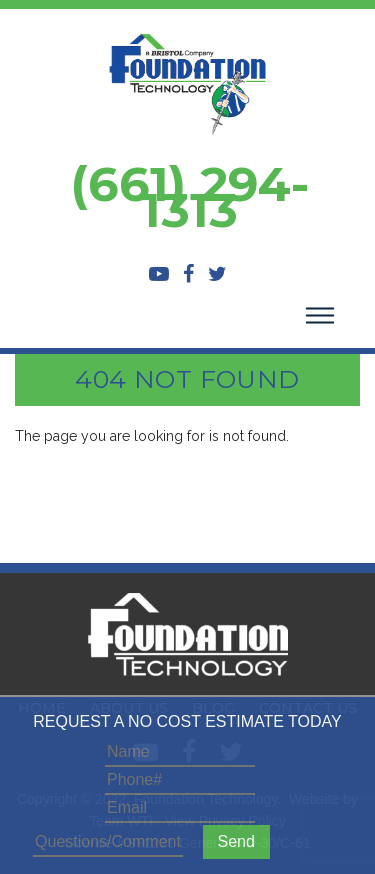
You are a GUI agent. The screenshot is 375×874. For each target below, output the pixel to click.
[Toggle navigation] (320, 318)
